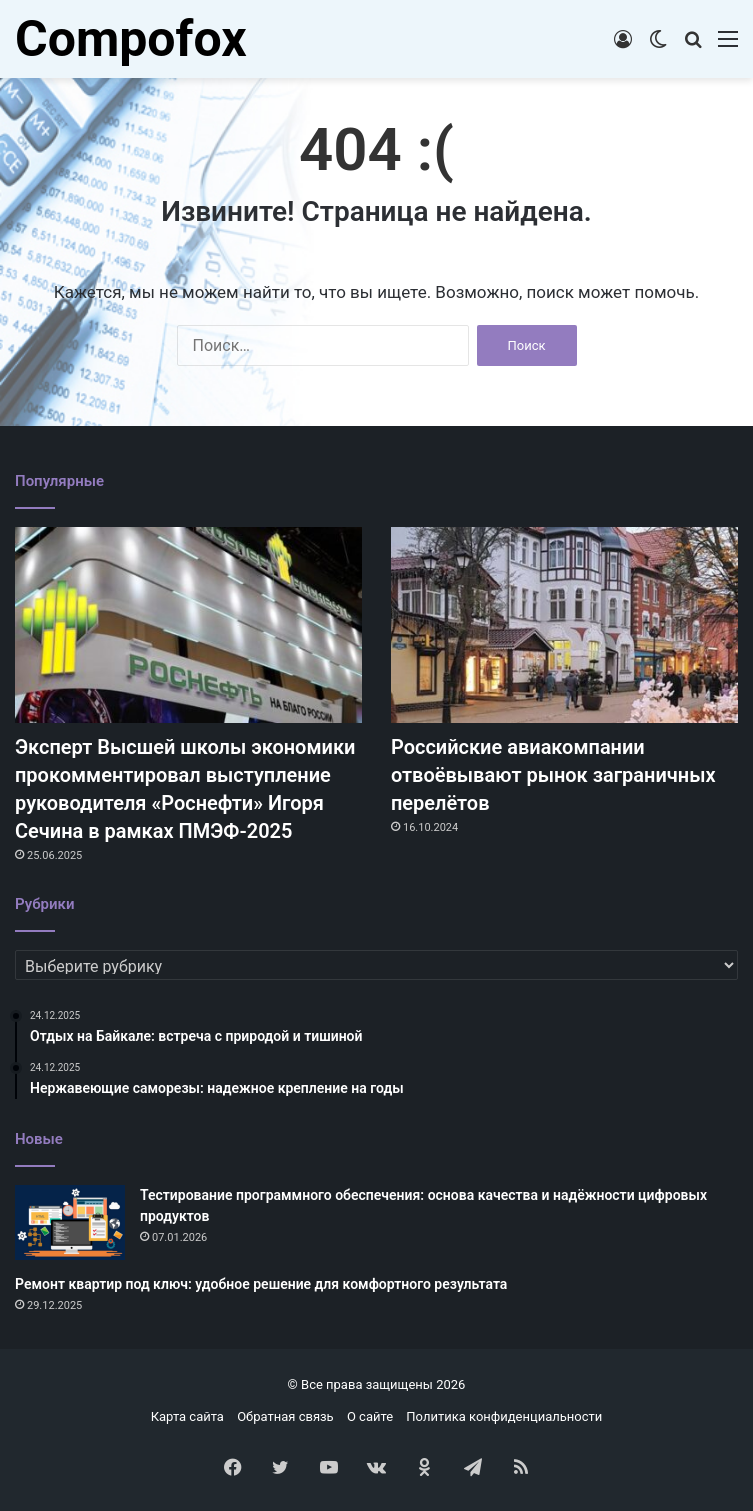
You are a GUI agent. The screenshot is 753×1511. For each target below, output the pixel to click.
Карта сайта (187, 1416)
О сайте (370, 1416)
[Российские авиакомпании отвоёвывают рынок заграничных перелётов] (564, 625)
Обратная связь (285, 1416)
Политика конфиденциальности (504, 1416)
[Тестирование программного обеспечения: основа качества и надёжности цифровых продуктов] (70, 1222)
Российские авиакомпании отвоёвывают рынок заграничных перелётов (553, 775)
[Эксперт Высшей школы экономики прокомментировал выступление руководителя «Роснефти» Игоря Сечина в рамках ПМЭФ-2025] (188, 625)
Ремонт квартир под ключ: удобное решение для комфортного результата (261, 1284)
